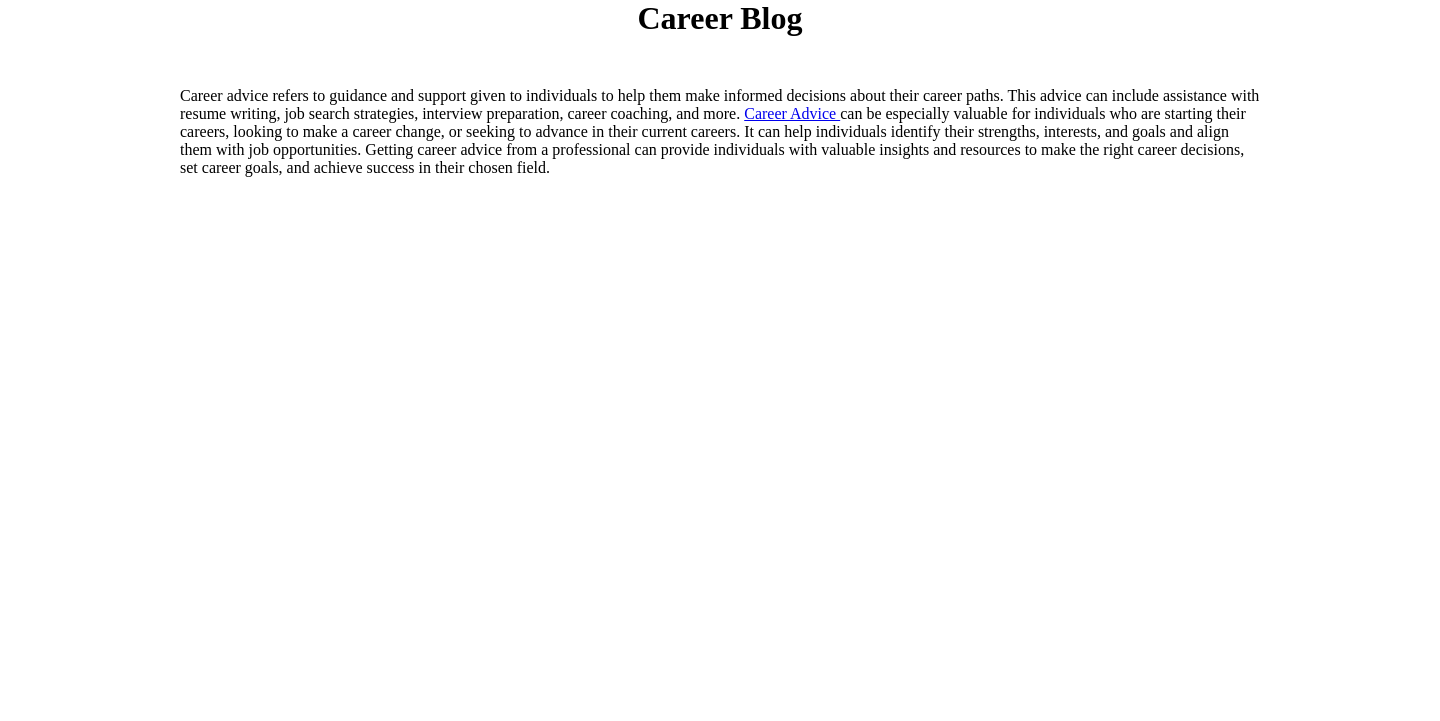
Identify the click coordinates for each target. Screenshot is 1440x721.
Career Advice (792, 113)
